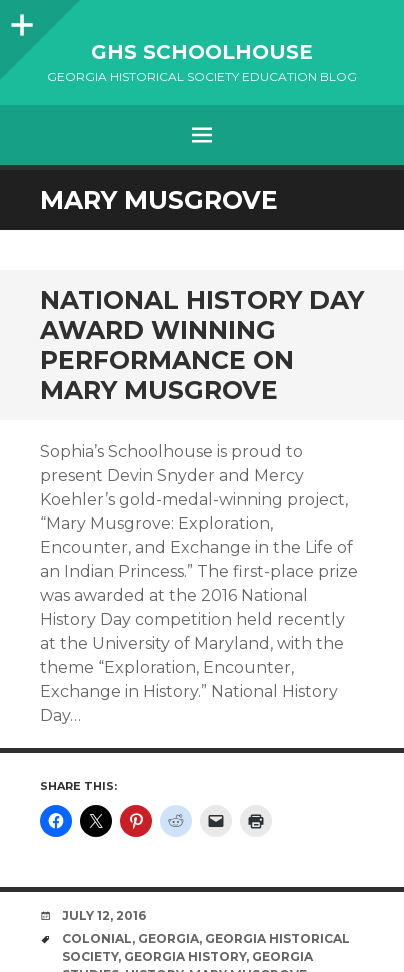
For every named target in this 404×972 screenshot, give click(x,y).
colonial (97, 938)
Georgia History (185, 956)
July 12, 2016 (104, 915)
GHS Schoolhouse (202, 52)
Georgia (168, 938)
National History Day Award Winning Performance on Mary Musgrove (202, 345)
